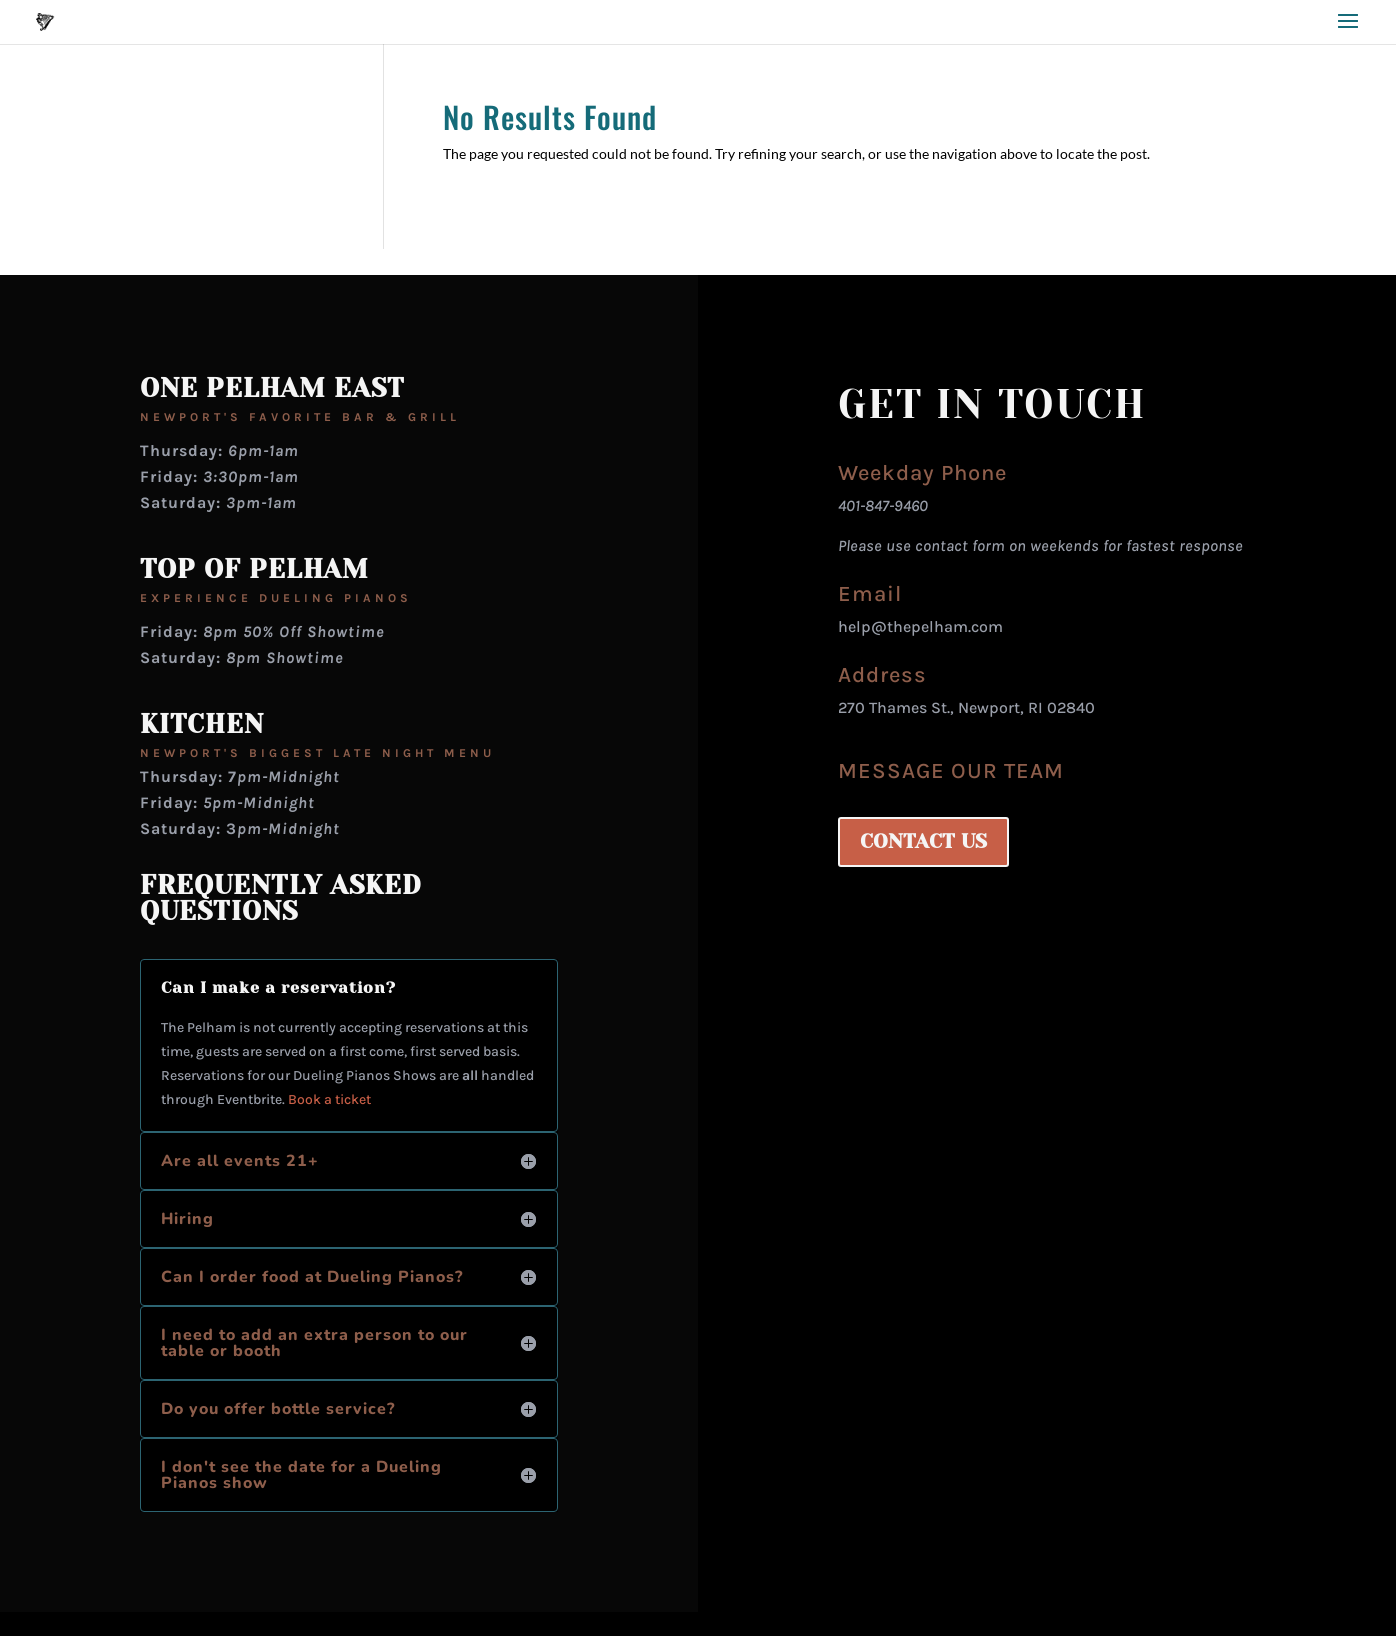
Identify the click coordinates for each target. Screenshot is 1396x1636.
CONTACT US (923, 841)
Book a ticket (329, 1099)
